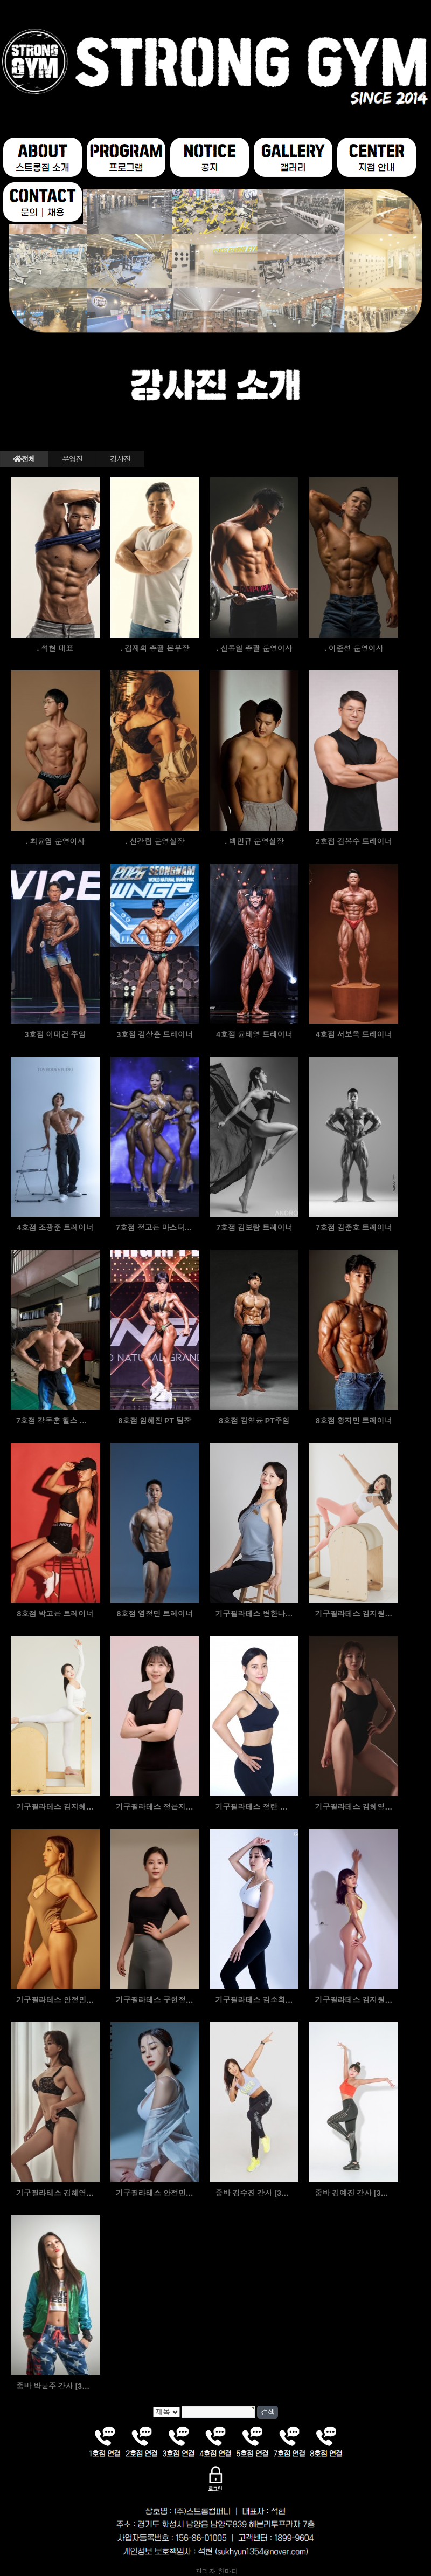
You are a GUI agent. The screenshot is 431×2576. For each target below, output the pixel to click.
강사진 (120, 459)
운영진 (72, 459)
